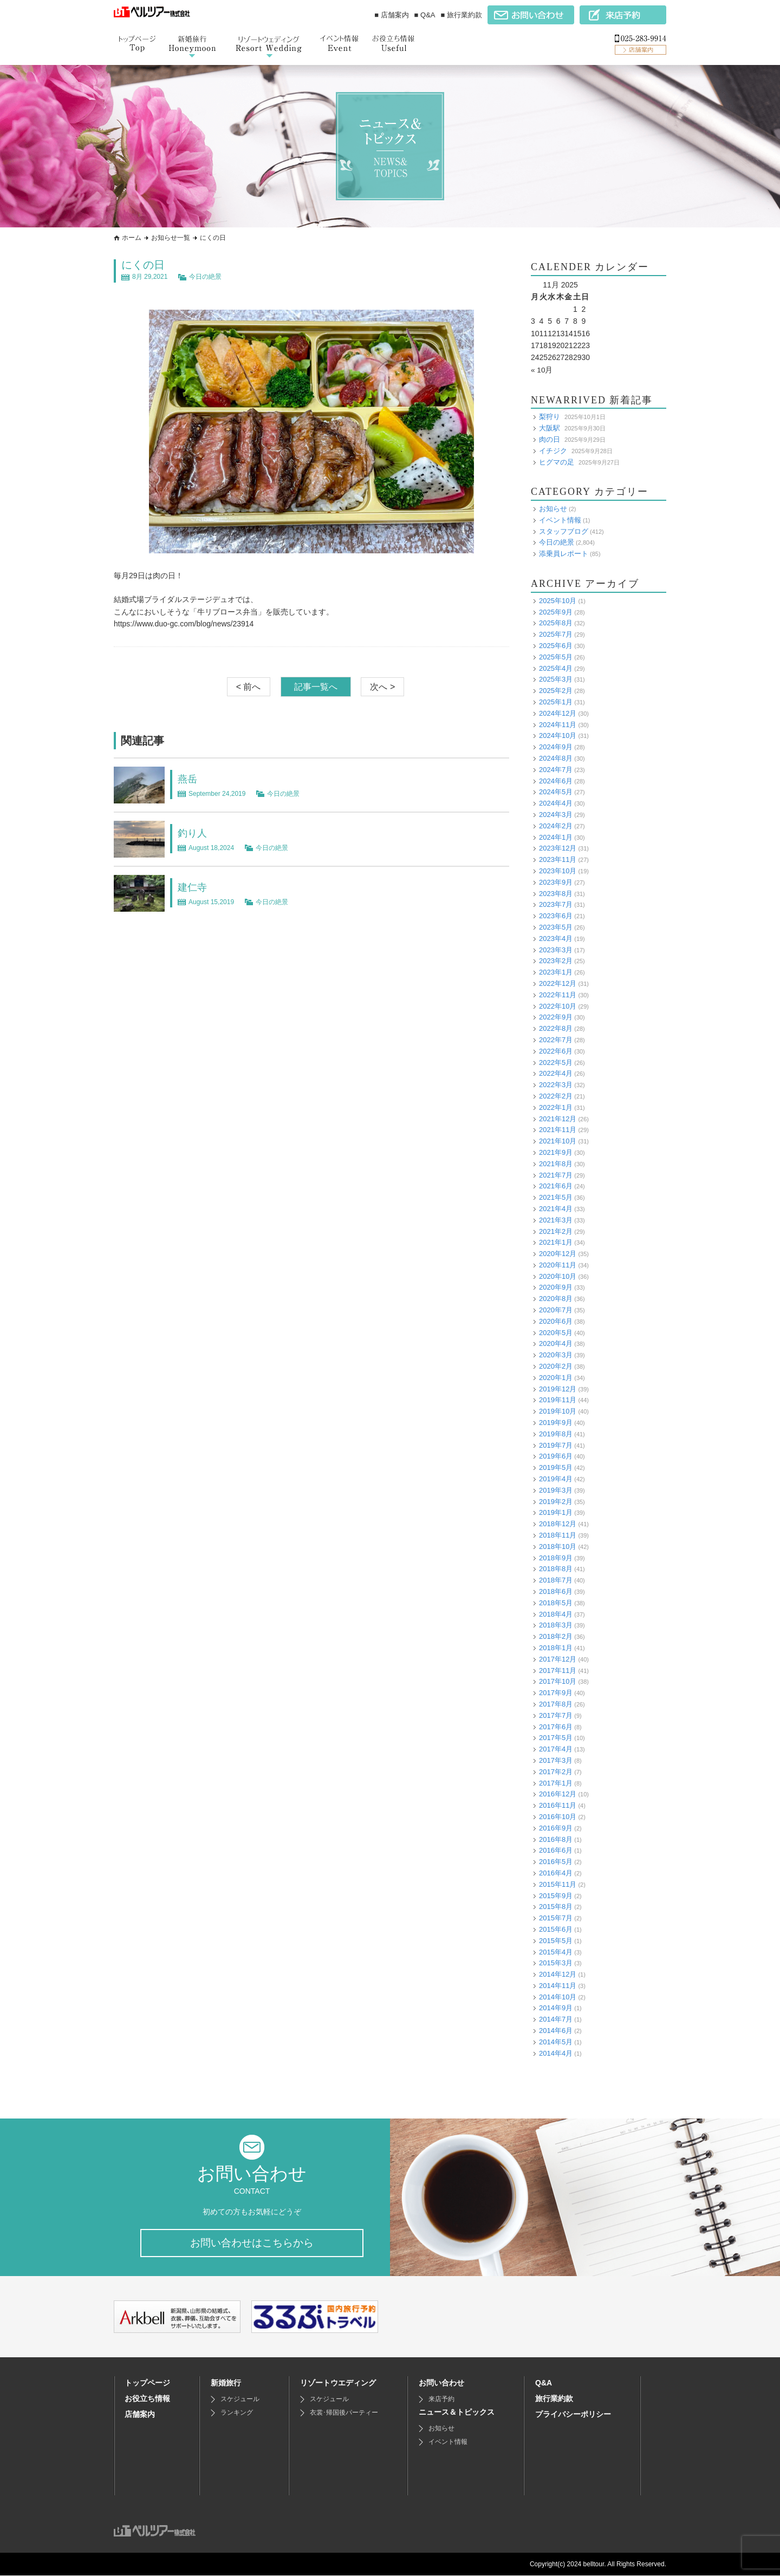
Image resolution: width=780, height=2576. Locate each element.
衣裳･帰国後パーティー (344, 2413)
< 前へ (248, 686)
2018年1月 (556, 1648)
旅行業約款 (554, 2399)
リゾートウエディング (338, 2383)
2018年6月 (556, 1591)
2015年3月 (556, 1963)
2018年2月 (556, 1636)
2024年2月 (556, 825)
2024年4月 (556, 803)
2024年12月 (557, 713)
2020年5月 (556, 1332)
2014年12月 (557, 1974)
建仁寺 (194, 887)
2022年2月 (556, 1096)
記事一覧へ (315, 686)
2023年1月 (556, 972)
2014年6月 (556, 2030)
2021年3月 (556, 1219)
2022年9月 (556, 1017)
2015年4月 (556, 1951)
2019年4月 (556, 1479)
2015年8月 (556, 1906)
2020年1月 (556, 1377)
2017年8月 (556, 1704)
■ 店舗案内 (391, 15)
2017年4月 (556, 1749)
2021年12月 (557, 1118)
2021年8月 (556, 1163)
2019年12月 (557, 1388)
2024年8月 (556, 758)
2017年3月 (556, 1760)
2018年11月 (557, 1535)
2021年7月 (556, 1175)
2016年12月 (557, 1794)
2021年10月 (557, 1141)
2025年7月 (556, 634)
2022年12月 (557, 983)
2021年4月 (556, 1209)
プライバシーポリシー (573, 2414)
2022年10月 (557, 1006)
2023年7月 (556, 904)
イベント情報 (560, 519)
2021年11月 (557, 1130)
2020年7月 (556, 1310)
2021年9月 (556, 1152)
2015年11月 (557, 1884)
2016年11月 (557, 1805)
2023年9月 (556, 882)
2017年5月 (556, 1738)
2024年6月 (556, 780)
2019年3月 (556, 1490)
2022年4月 (556, 1073)
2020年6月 (556, 1321)
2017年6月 (556, 1726)
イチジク (553, 450)
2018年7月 (556, 1580)
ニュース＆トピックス (457, 2412)
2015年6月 (556, 1929)
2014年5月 (556, 2041)
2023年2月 (556, 961)
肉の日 (549, 439)
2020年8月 (556, 1298)
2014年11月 (557, 1985)
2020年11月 (557, 1264)
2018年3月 (556, 1625)
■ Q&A (424, 15)
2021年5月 (556, 1197)
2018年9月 (556, 1557)
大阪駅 (549, 428)
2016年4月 (556, 1873)
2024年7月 (556, 769)
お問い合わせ (441, 2383)
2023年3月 (556, 949)
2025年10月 (557, 600)
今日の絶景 (205, 276)
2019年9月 (556, 1422)
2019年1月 (556, 1512)
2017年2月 (556, 1771)
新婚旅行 (226, 2383)
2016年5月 (556, 1862)
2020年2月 (556, 1366)
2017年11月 (557, 1670)
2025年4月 (556, 668)
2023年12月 (557, 848)
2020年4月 (556, 1343)
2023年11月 (557, 859)
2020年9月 (556, 1287)
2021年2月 (556, 1231)
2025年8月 (556, 623)
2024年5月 (556, 792)
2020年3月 (556, 1355)
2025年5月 (556, 656)
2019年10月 (557, 1411)
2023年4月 (556, 938)
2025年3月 (556, 679)
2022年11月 (557, 994)
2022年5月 (556, 1062)
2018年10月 (557, 1546)
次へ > (382, 686)
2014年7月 (556, 2019)
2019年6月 (556, 1456)
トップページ (147, 2383)
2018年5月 (556, 1602)
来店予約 (441, 2399)
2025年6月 (556, 646)
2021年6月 (556, 1186)
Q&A (543, 2383)
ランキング (236, 2413)
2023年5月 (556, 927)
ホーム (131, 237)
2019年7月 (556, 1445)
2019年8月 (556, 1433)
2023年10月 (557, 871)
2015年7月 (556, 1918)
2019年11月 (557, 1400)
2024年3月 (556, 814)
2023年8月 (556, 893)
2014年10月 (557, 1996)
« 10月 (542, 369)
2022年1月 (556, 1107)
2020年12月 (557, 1254)
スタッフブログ (563, 531)
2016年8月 (556, 1839)
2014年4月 (556, 2053)
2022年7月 (556, 1040)
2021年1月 (556, 1242)
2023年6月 (556, 916)
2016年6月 (556, 1850)
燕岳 (188, 778)
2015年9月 (556, 1895)
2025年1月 (556, 702)
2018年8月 (556, 1569)
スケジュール (239, 2399)
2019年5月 (556, 1467)
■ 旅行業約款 (461, 15)
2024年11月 (557, 724)
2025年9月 (556, 611)
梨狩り (549, 417)
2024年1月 (556, 837)
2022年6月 (556, 1051)
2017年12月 (557, 1659)
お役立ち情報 (147, 2399)
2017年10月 (557, 1681)
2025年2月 (556, 691)
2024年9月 (556, 747)
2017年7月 (556, 1715)
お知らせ (553, 509)
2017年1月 (556, 1783)
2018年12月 (557, 1524)
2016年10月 (557, 1817)
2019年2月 (556, 1501)
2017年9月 (556, 1693)
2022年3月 (556, 1085)
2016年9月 (556, 1827)
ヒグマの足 (556, 461)
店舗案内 (140, 2414)
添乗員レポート (563, 554)
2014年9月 (556, 2008)
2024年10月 (557, 735)
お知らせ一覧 (170, 237)
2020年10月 (557, 1276)
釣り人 (194, 833)
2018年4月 (556, 1614)
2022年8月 (556, 1028)
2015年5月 (556, 1940)
